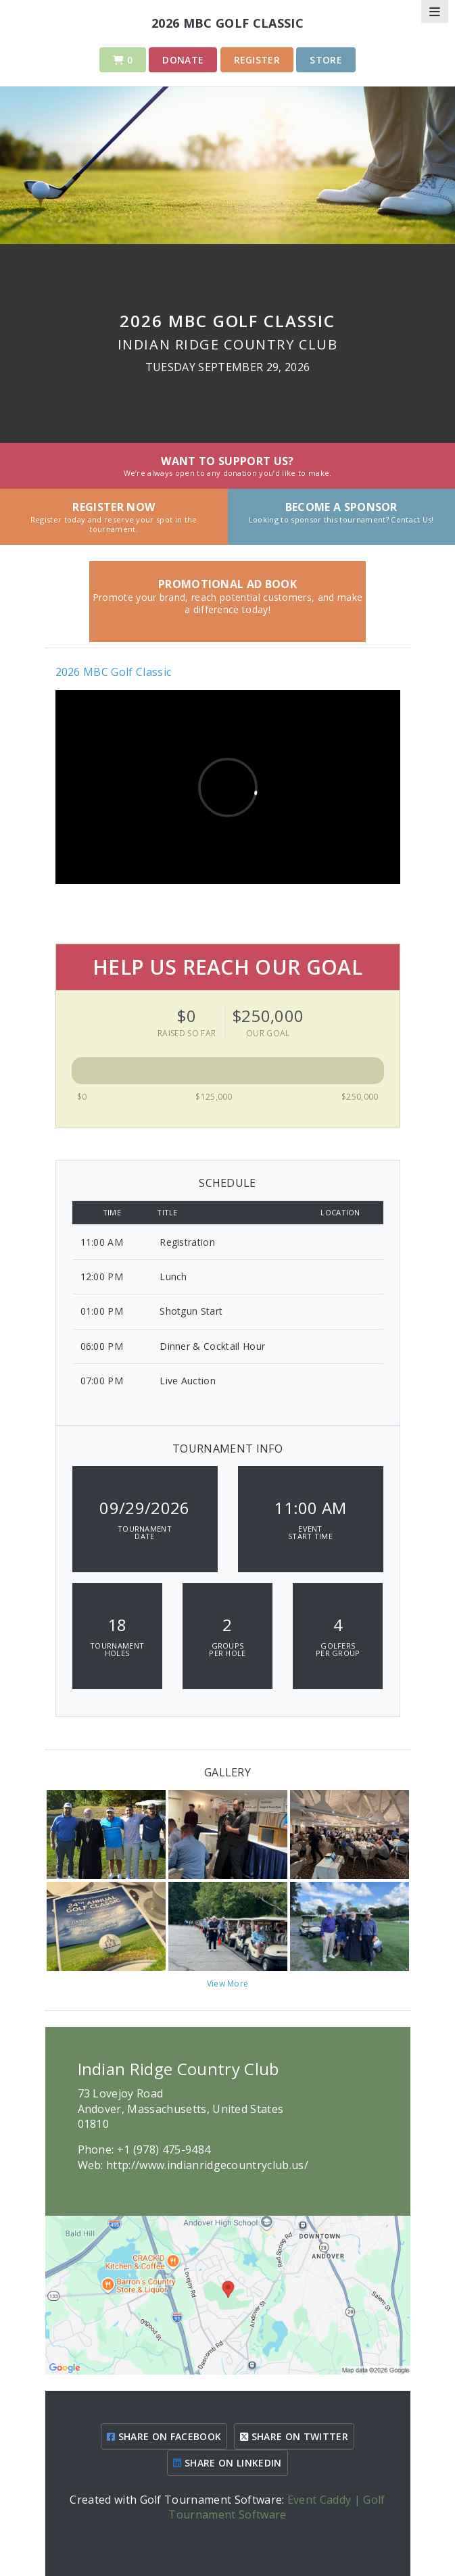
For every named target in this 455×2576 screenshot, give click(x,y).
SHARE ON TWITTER (294, 2436)
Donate (182, 59)
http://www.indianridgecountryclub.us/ (207, 2165)
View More (228, 1983)
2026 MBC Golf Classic (113, 671)
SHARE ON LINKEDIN (227, 2462)
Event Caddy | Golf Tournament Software (276, 2507)
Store (326, 59)
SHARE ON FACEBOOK (164, 2436)
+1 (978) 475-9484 (163, 2149)
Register (257, 59)
